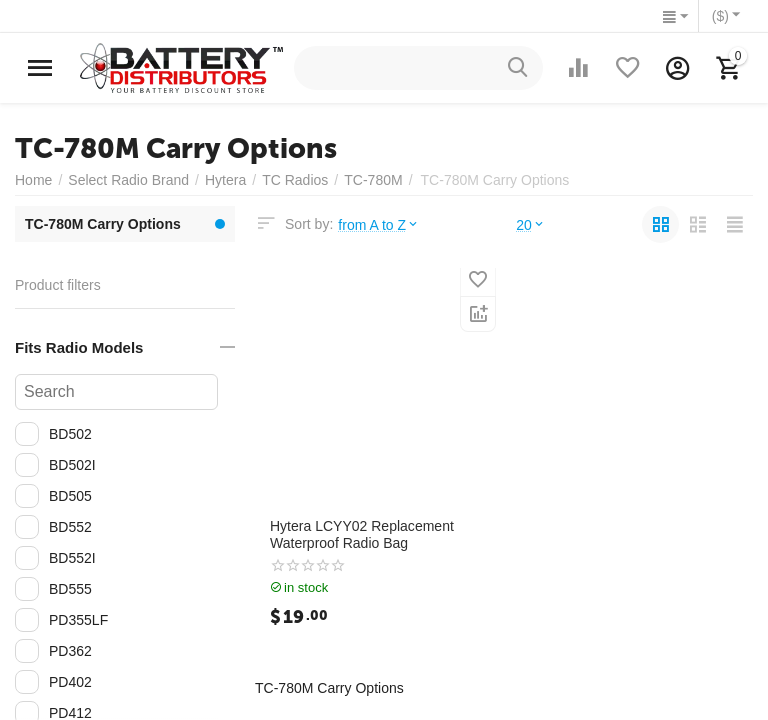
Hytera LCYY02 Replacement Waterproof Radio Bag (362, 534)
